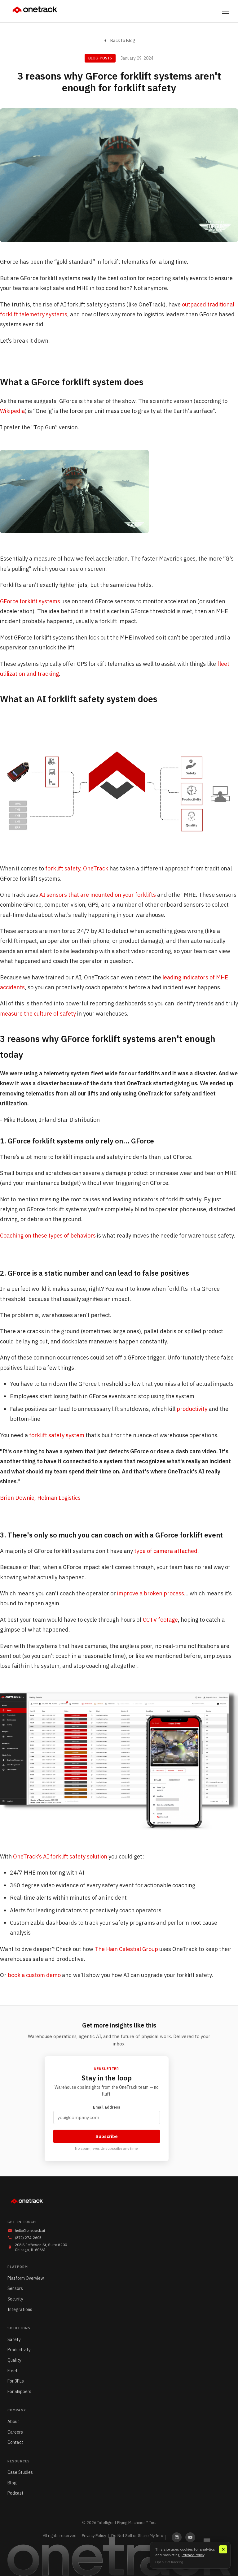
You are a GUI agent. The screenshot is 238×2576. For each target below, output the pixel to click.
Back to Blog (119, 40)
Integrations (19, 2309)
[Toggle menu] (226, 11)
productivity (192, 1408)
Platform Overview (25, 2278)
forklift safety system (56, 1435)
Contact (15, 2442)
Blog (12, 2483)
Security (15, 2299)
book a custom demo (34, 1975)
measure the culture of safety (38, 1013)
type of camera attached (165, 1551)
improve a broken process (150, 1593)
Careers (15, 2432)
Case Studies (20, 2472)
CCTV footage (160, 1619)
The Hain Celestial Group (126, 1949)
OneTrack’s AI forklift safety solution (60, 1856)
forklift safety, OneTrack (76, 868)
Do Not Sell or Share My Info (137, 2535)
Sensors (15, 2288)
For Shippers (19, 2391)
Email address (106, 2114)
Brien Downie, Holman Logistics (40, 1497)
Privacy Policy (94, 2535)
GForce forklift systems (30, 601)
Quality (14, 2360)
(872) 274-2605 (28, 2237)
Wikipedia (12, 410)
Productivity (19, 2350)
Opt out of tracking (169, 2562)
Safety (14, 2339)
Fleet (12, 2371)
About (13, 2421)
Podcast (15, 2493)
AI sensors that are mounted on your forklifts (97, 894)
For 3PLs (15, 2381)
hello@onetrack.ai (30, 2230)
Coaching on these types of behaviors (48, 1235)
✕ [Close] (223, 2549)
